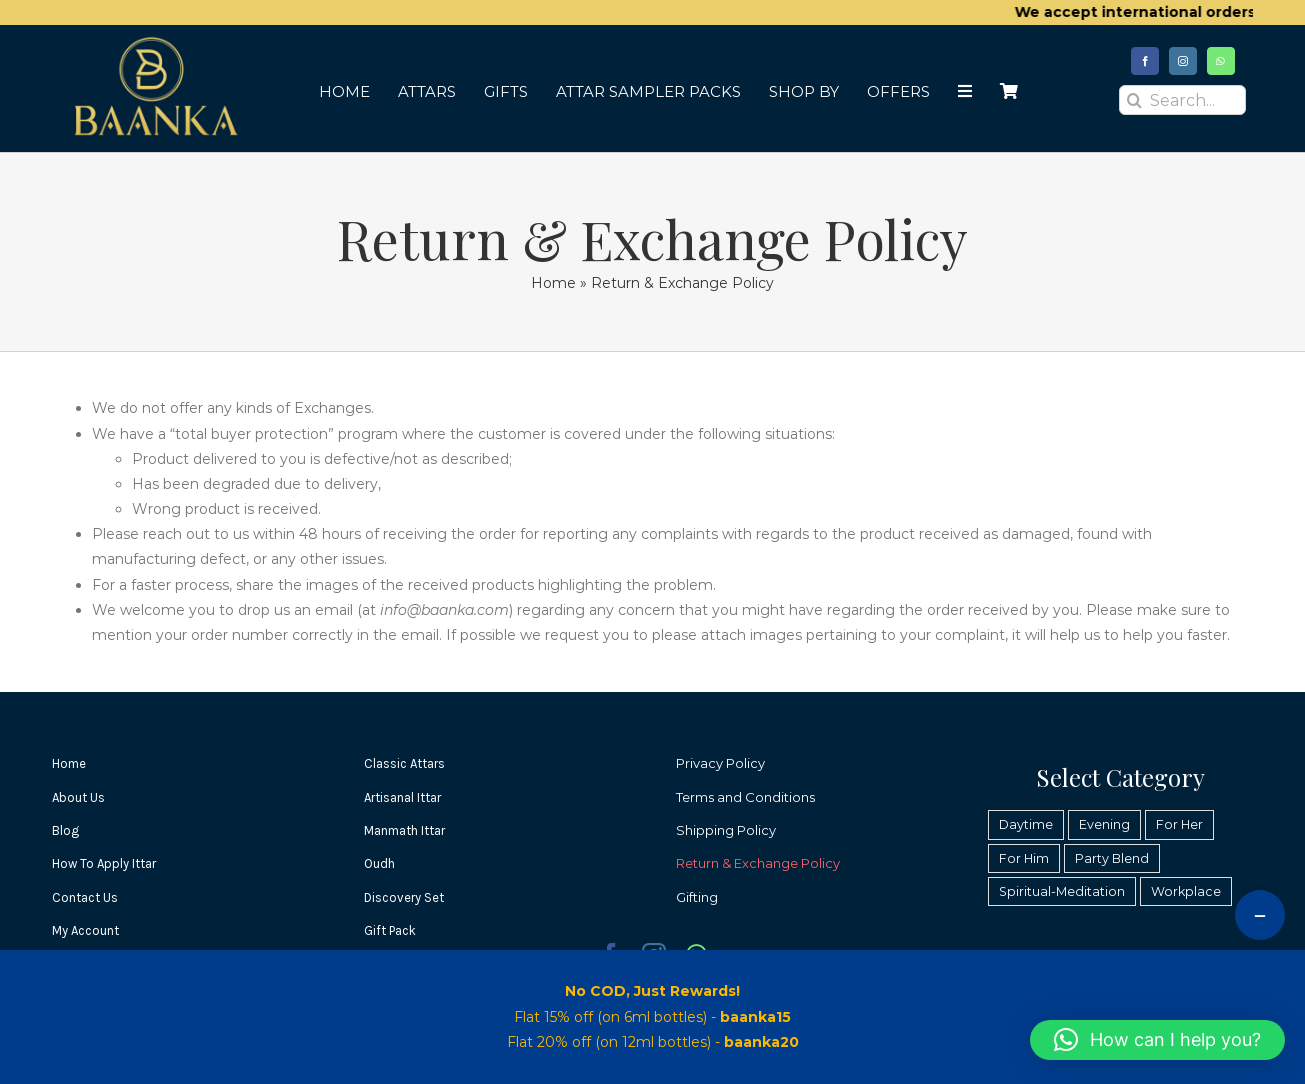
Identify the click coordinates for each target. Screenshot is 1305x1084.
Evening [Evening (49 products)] (1104, 824)
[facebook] (1145, 61)
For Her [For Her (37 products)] (1179, 824)
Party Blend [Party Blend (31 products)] (1112, 858)
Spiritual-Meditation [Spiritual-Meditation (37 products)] (1062, 891)
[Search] (1134, 100)
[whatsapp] (1221, 61)
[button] (1157, 1040)
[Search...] (1182, 100)
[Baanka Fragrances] (153, 42)
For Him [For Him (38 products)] (1024, 858)
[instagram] (1183, 61)
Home (553, 283)
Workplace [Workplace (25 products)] (1186, 891)
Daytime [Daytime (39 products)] (1026, 824)
